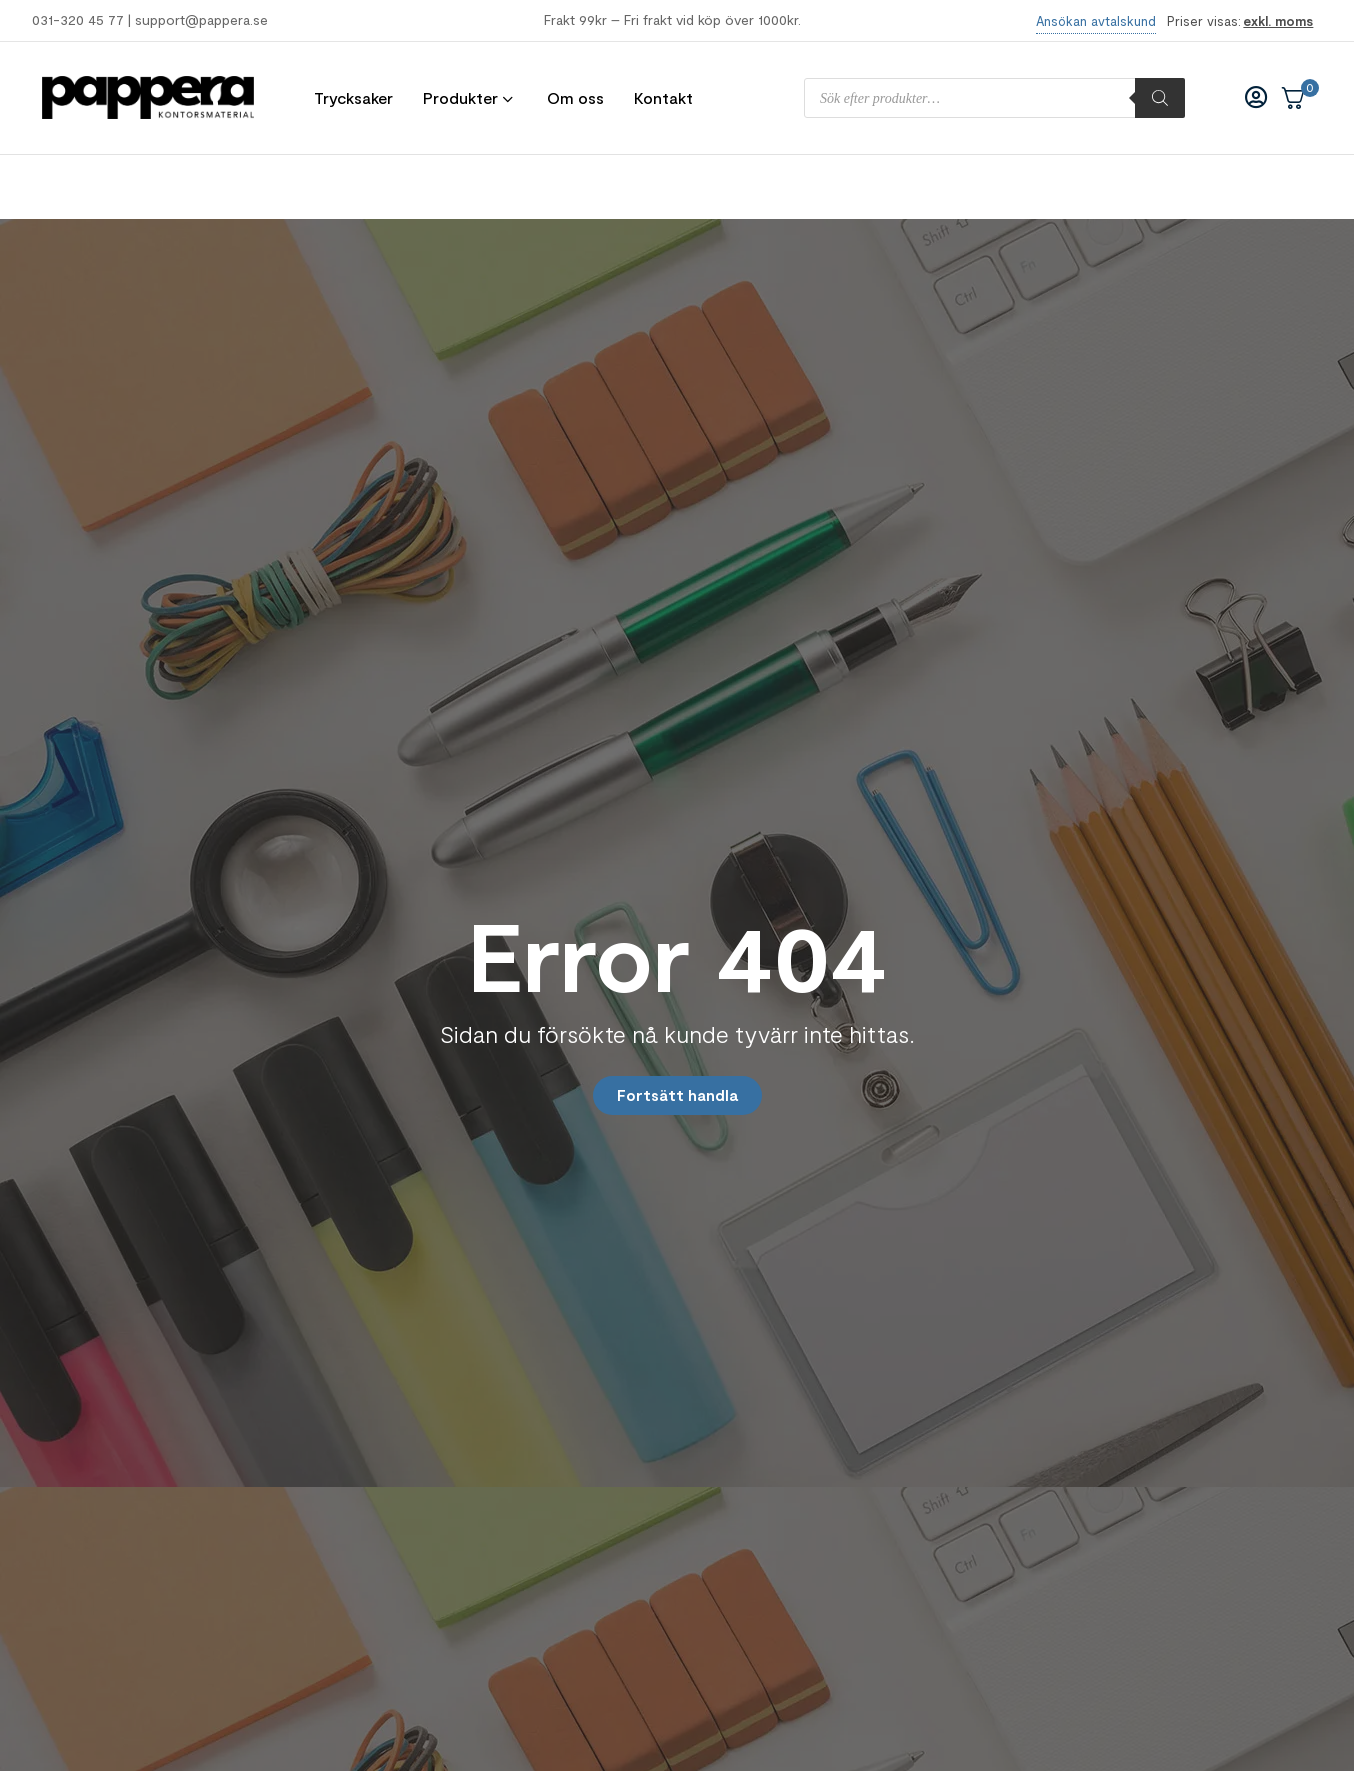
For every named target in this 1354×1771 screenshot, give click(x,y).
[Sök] (1160, 98)
